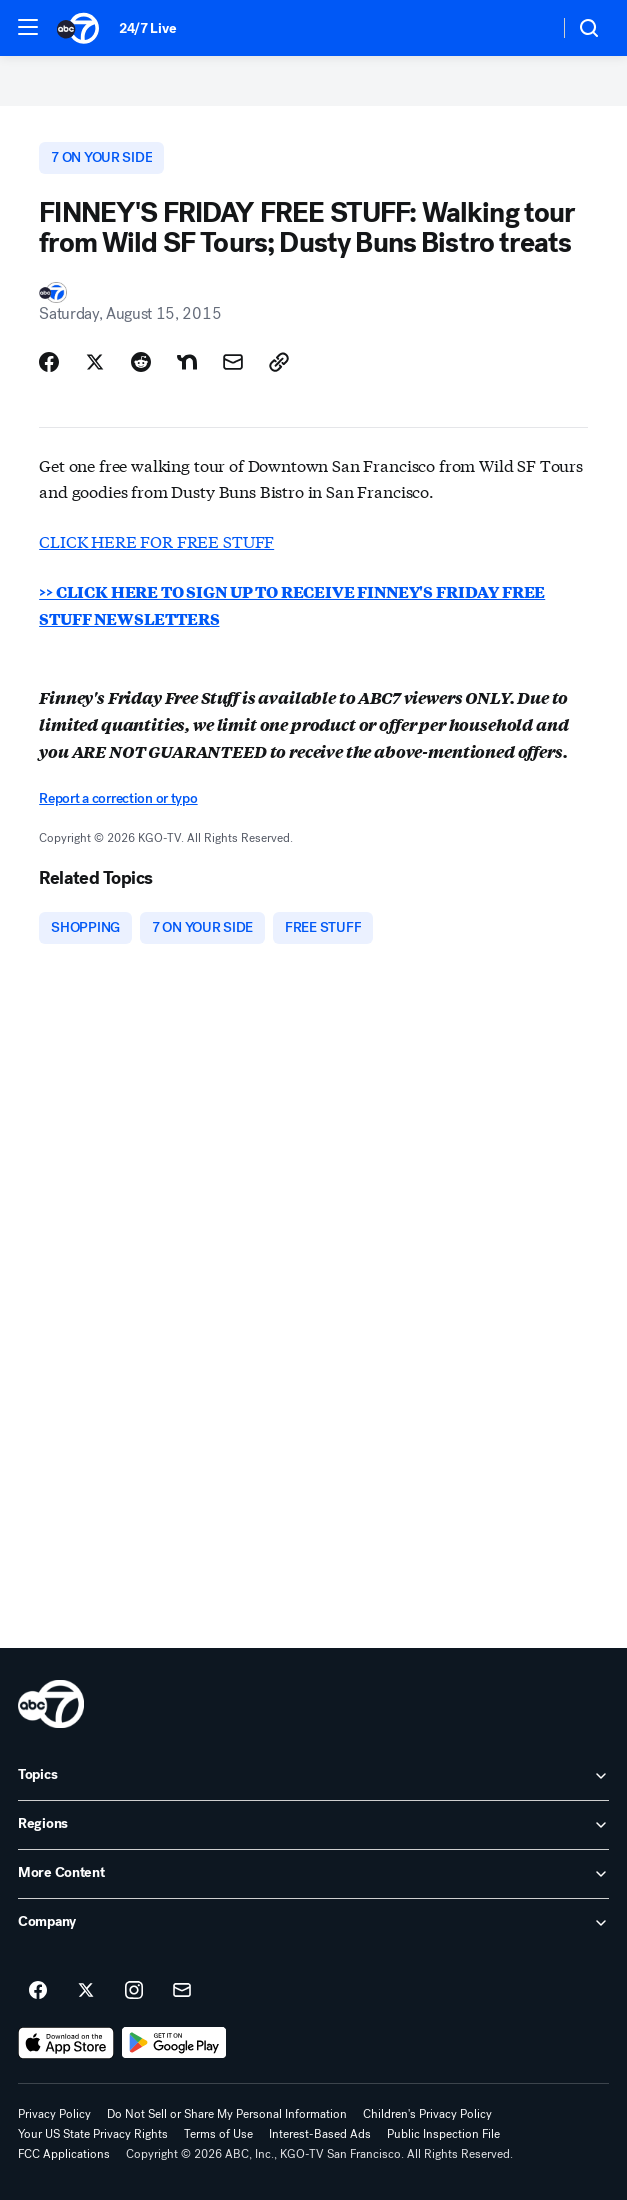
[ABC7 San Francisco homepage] (78, 28)
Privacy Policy (54, 2114)
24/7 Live (147, 28)
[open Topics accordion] (313, 1776)
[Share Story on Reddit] (141, 362)
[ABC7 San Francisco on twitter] (86, 1991)
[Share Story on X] (95, 362)
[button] (28, 27)
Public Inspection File (443, 2134)
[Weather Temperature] (527, 28)
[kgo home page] (51, 1704)
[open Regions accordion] (313, 1825)
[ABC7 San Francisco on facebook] (38, 1991)
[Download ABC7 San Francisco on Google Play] (174, 2043)
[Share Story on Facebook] (49, 362)
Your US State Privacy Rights (93, 2134)
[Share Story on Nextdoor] (187, 362)
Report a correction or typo (118, 798)
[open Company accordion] (313, 1923)
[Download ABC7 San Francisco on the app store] (66, 2043)
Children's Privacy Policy (427, 2114)
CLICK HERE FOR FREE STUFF (156, 540)
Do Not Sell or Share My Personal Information (227, 2114)
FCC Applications (64, 2154)
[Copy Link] (279, 362)
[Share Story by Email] (233, 362)
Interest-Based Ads (320, 2134)
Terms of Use (218, 2134)
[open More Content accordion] (313, 1874)
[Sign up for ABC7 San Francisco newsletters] (182, 1991)
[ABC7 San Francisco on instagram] (134, 1991)
